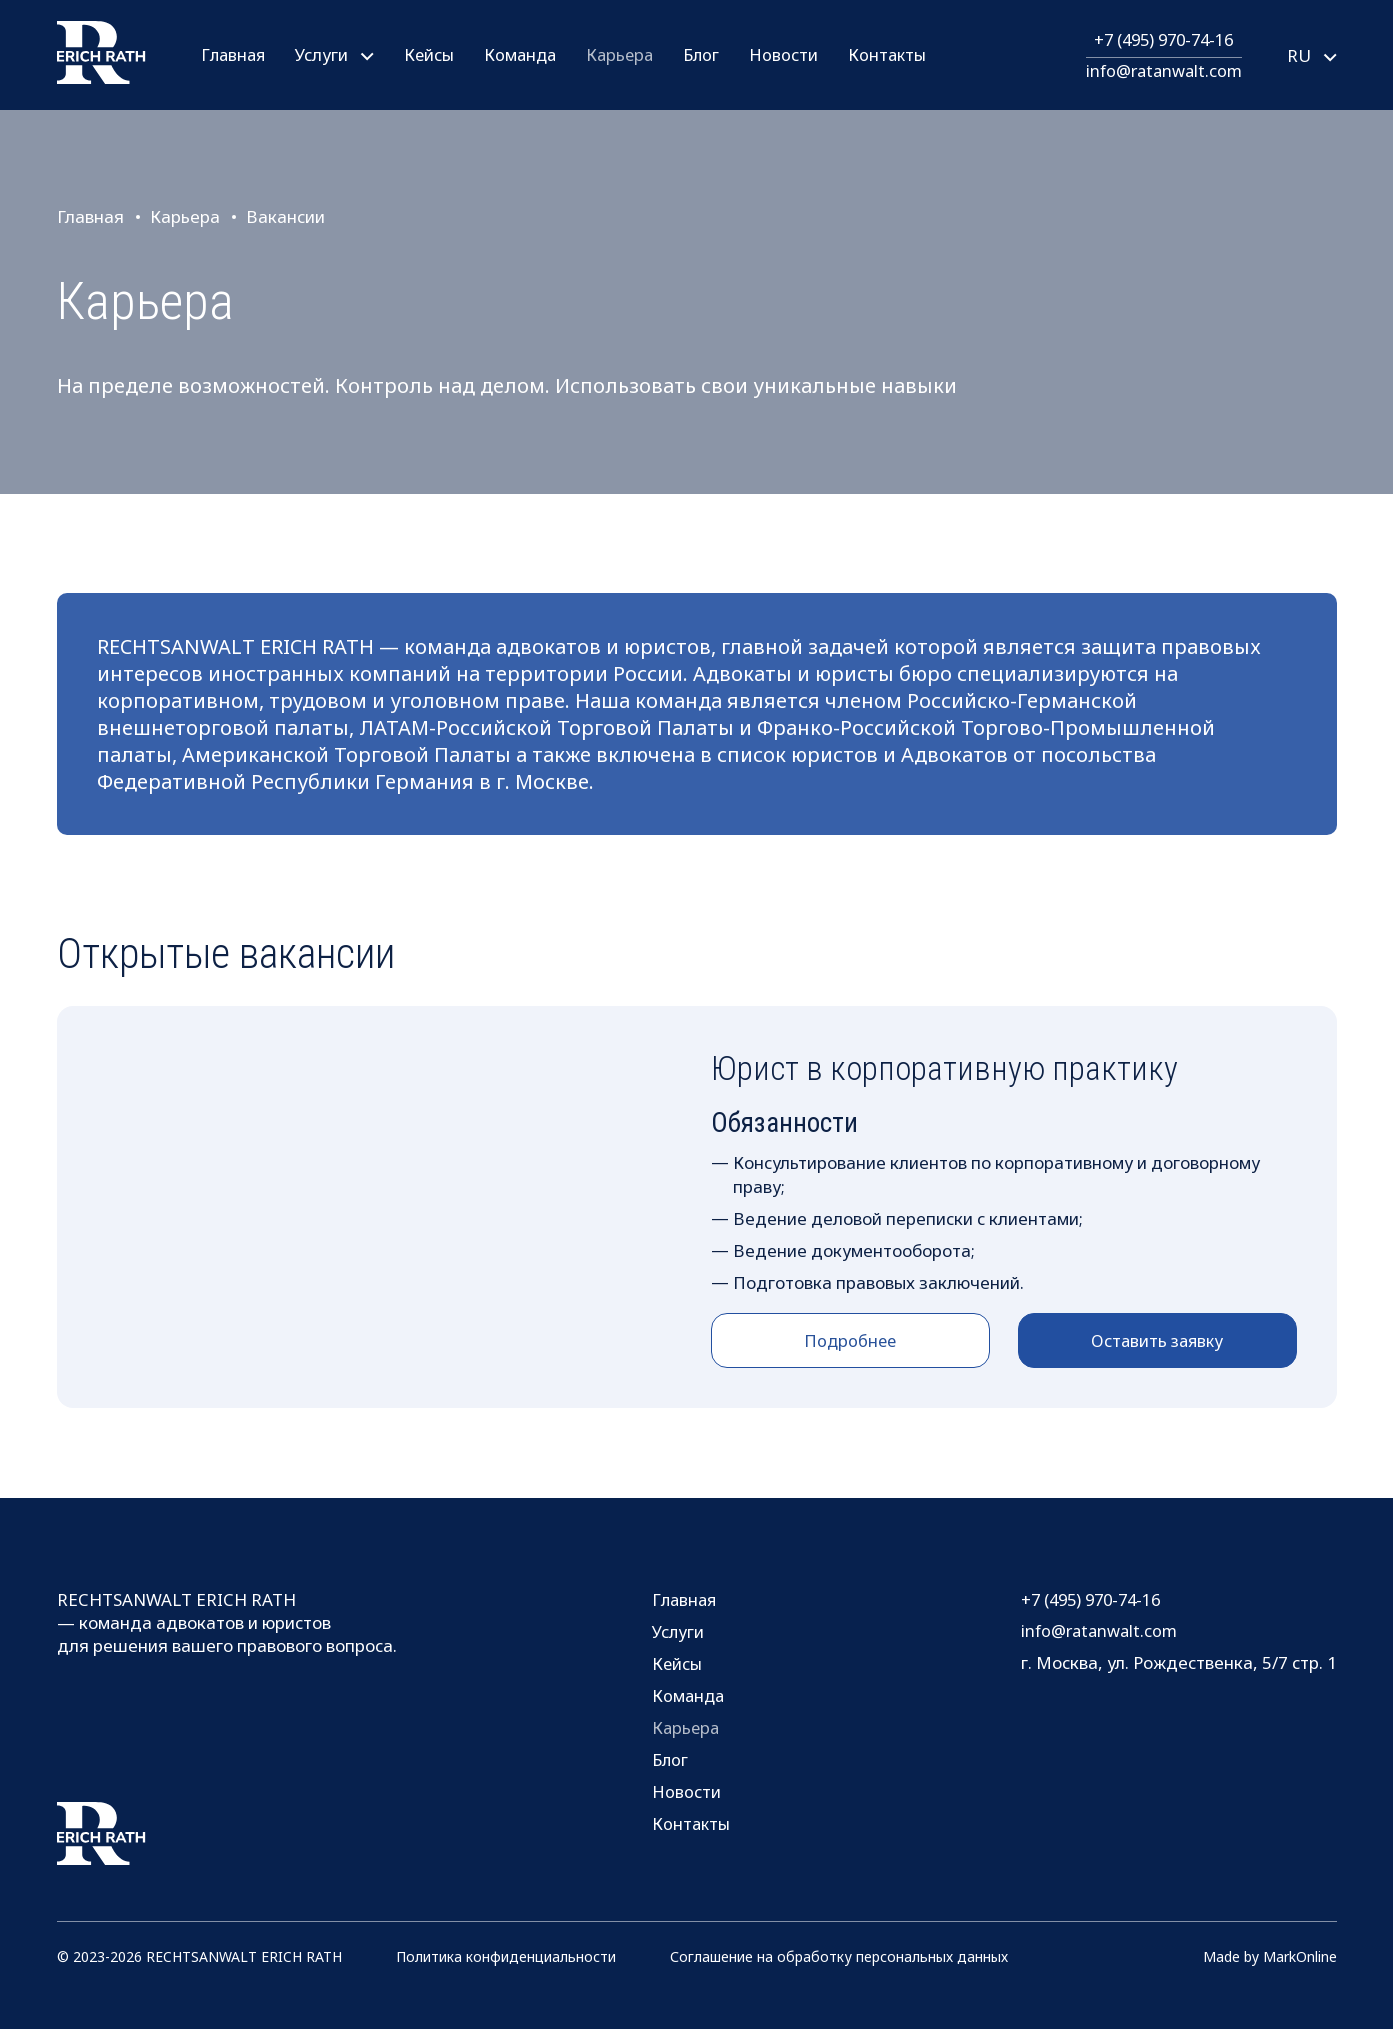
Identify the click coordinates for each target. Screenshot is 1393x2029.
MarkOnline (1300, 1956)
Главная (234, 54)
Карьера (628, 54)
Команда (525, 54)
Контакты (900, 54)
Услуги (677, 1631)
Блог (712, 54)
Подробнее (850, 1340)
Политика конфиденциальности (506, 1956)
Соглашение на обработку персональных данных (839, 1956)
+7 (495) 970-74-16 (1160, 40)
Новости (795, 54)
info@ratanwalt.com (1160, 70)
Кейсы (432, 54)
